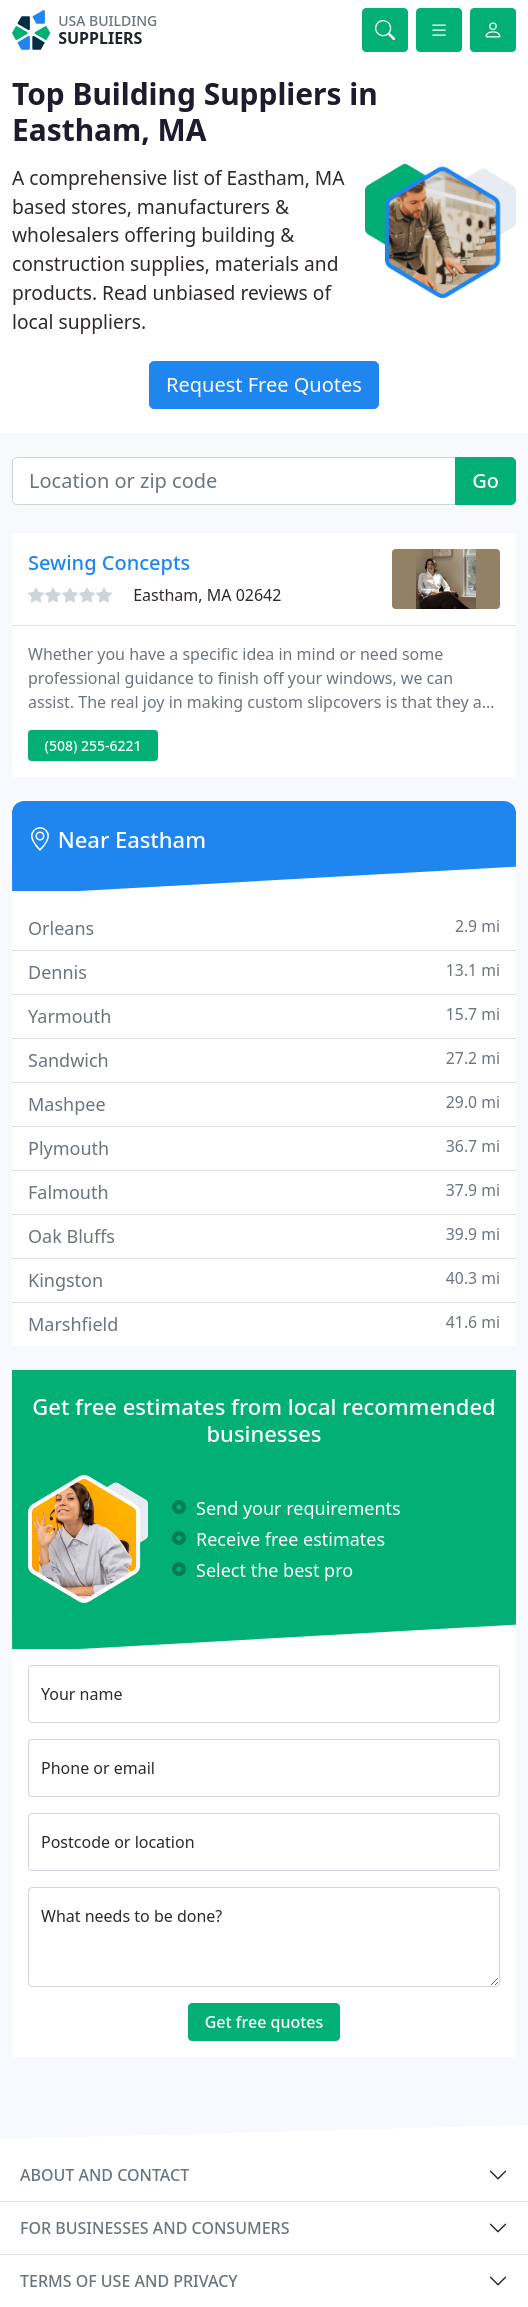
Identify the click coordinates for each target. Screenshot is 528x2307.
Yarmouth (264, 1015)
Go (485, 480)
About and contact (104, 2175)
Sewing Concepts (109, 562)
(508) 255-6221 (93, 745)
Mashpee (264, 1103)
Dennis (264, 971)
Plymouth (264, 1147)
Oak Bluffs (264, 1235)
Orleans (264, 927)
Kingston (264, 1279)
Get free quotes (264, 2022)
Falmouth (264, 1191)
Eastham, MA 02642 (207, 595)
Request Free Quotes (264, 384)
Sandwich (264, 1059)
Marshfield (264, 1323)
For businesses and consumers (154, 2228)
